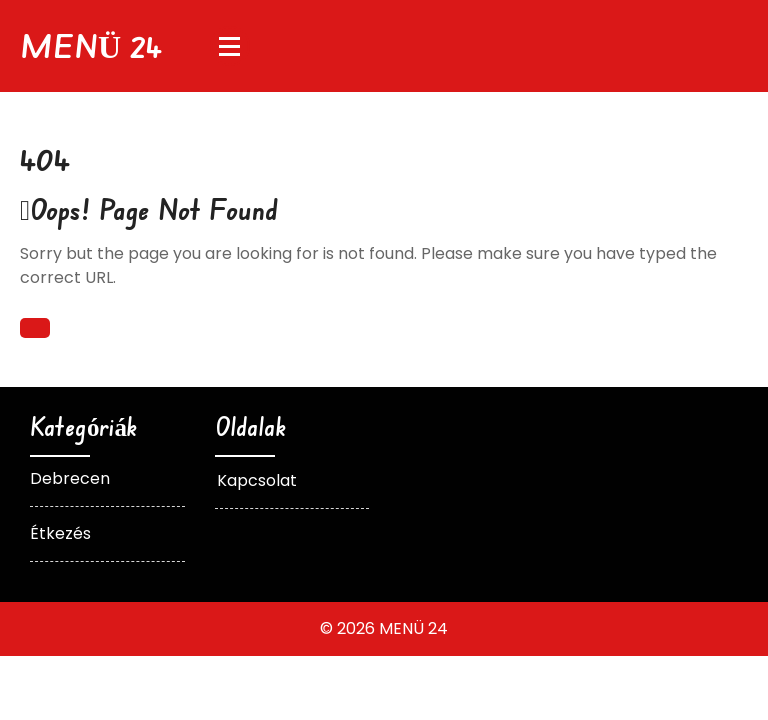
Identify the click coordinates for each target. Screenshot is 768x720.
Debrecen (70, 478)
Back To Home (35, 328)
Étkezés (60, 533)
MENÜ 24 (91, 45)
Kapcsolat (257, 480)
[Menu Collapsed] (230, 46)
